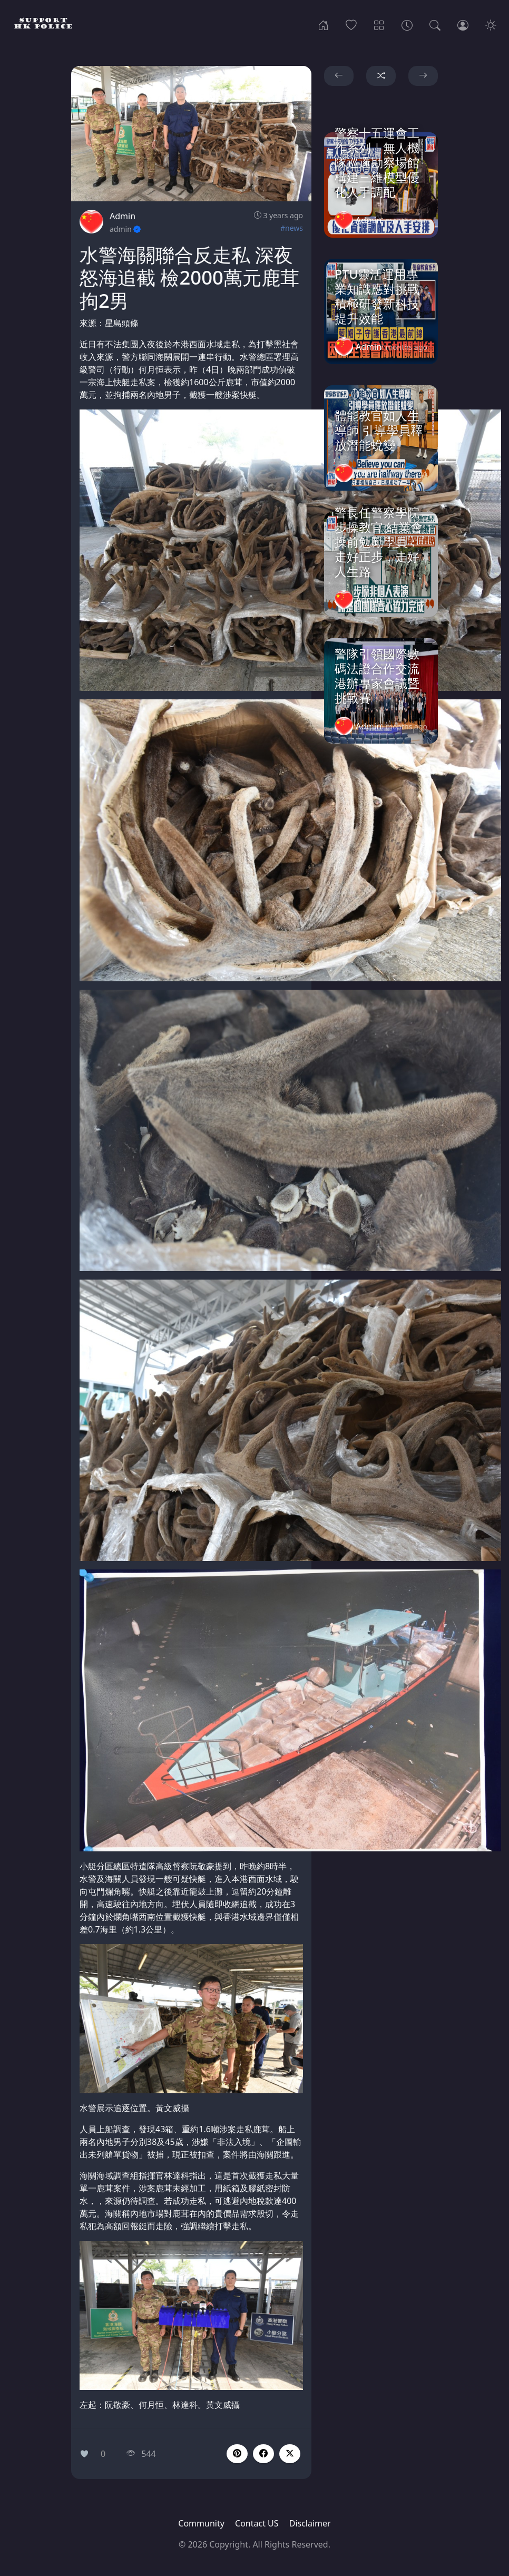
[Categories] (379, 24)
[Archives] (407, 24)
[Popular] (351, 24)
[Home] (323, 24)
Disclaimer (310, 2523)
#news (291, 228)
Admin (122, 216)
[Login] (463, 24)
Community (201, 2523)
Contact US (257, 2523)
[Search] (435, 24)
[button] (263, 2453)
